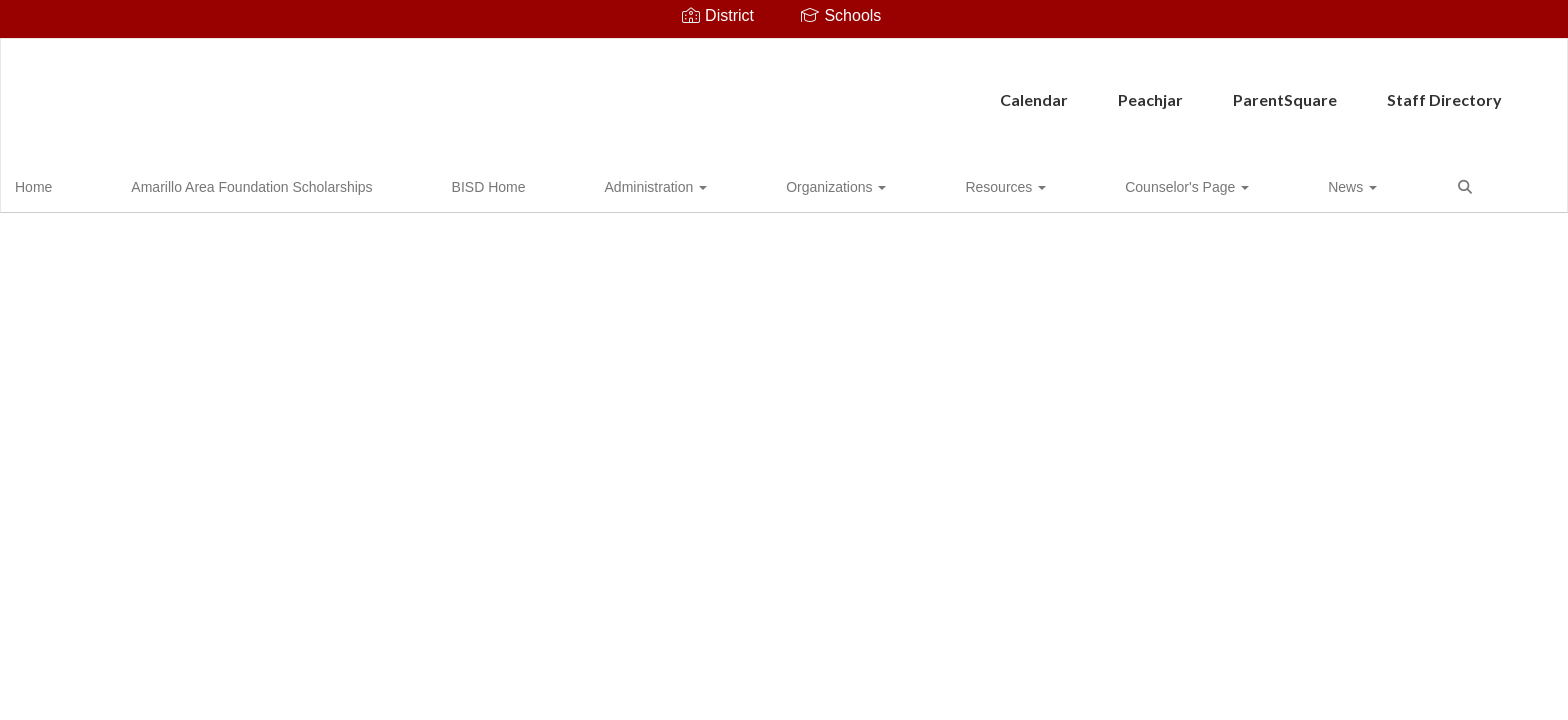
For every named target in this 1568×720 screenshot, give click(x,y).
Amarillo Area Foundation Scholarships (233, 184)
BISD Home (422, 184)
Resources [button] (791, 184)
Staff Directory (1022, 89)
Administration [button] (540, 184)
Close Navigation (1196, 192)
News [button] (1040, 184)
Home (64, 184)
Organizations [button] (671, 184)
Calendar (612, 89)
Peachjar (728, 89)
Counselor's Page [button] (924, 184)
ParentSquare (863, 89)
